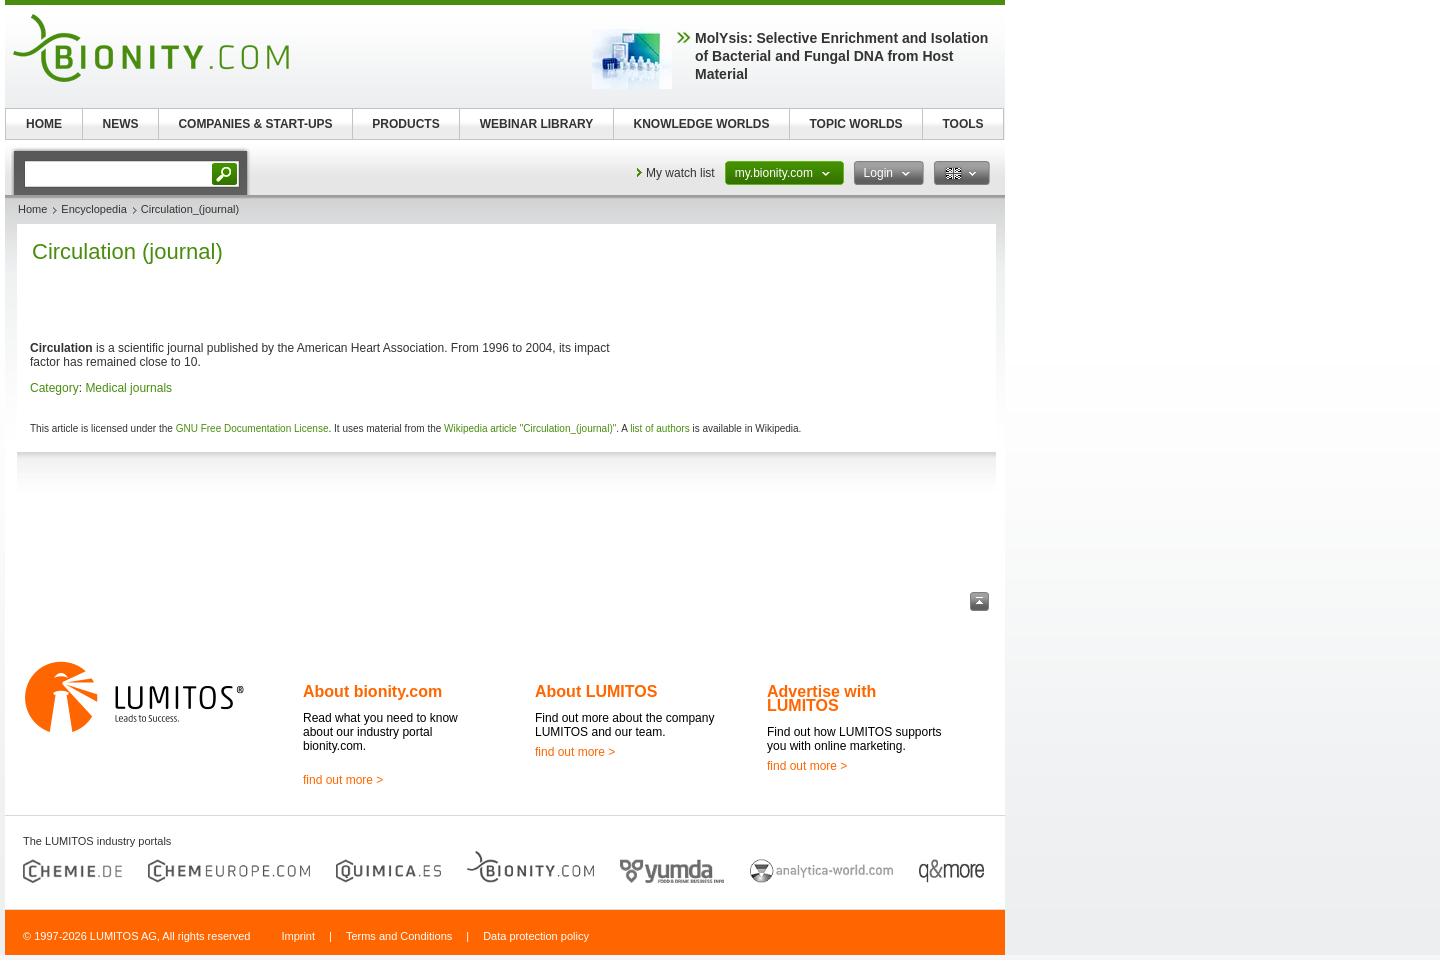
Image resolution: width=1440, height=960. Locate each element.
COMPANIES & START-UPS (255, 124)
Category (54, 388)
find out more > (343, 780)
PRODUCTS (405, 124)
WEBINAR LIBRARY (537, 124)
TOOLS (962, 124)
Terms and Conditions (399, 936)
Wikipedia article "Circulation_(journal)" (530, 428)
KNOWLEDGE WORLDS (702, 124)
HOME (44, 124)
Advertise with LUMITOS (821, 698)
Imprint (298, 936)
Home (32, 209)
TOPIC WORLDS (855, 124)
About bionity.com (372, 691)
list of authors (659, 428)
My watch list (680, 173)
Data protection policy (536, 936)
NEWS (121, 124)
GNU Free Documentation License (252, 428)
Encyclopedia (93, 209)
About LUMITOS (596, 691)
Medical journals (128, 388)
